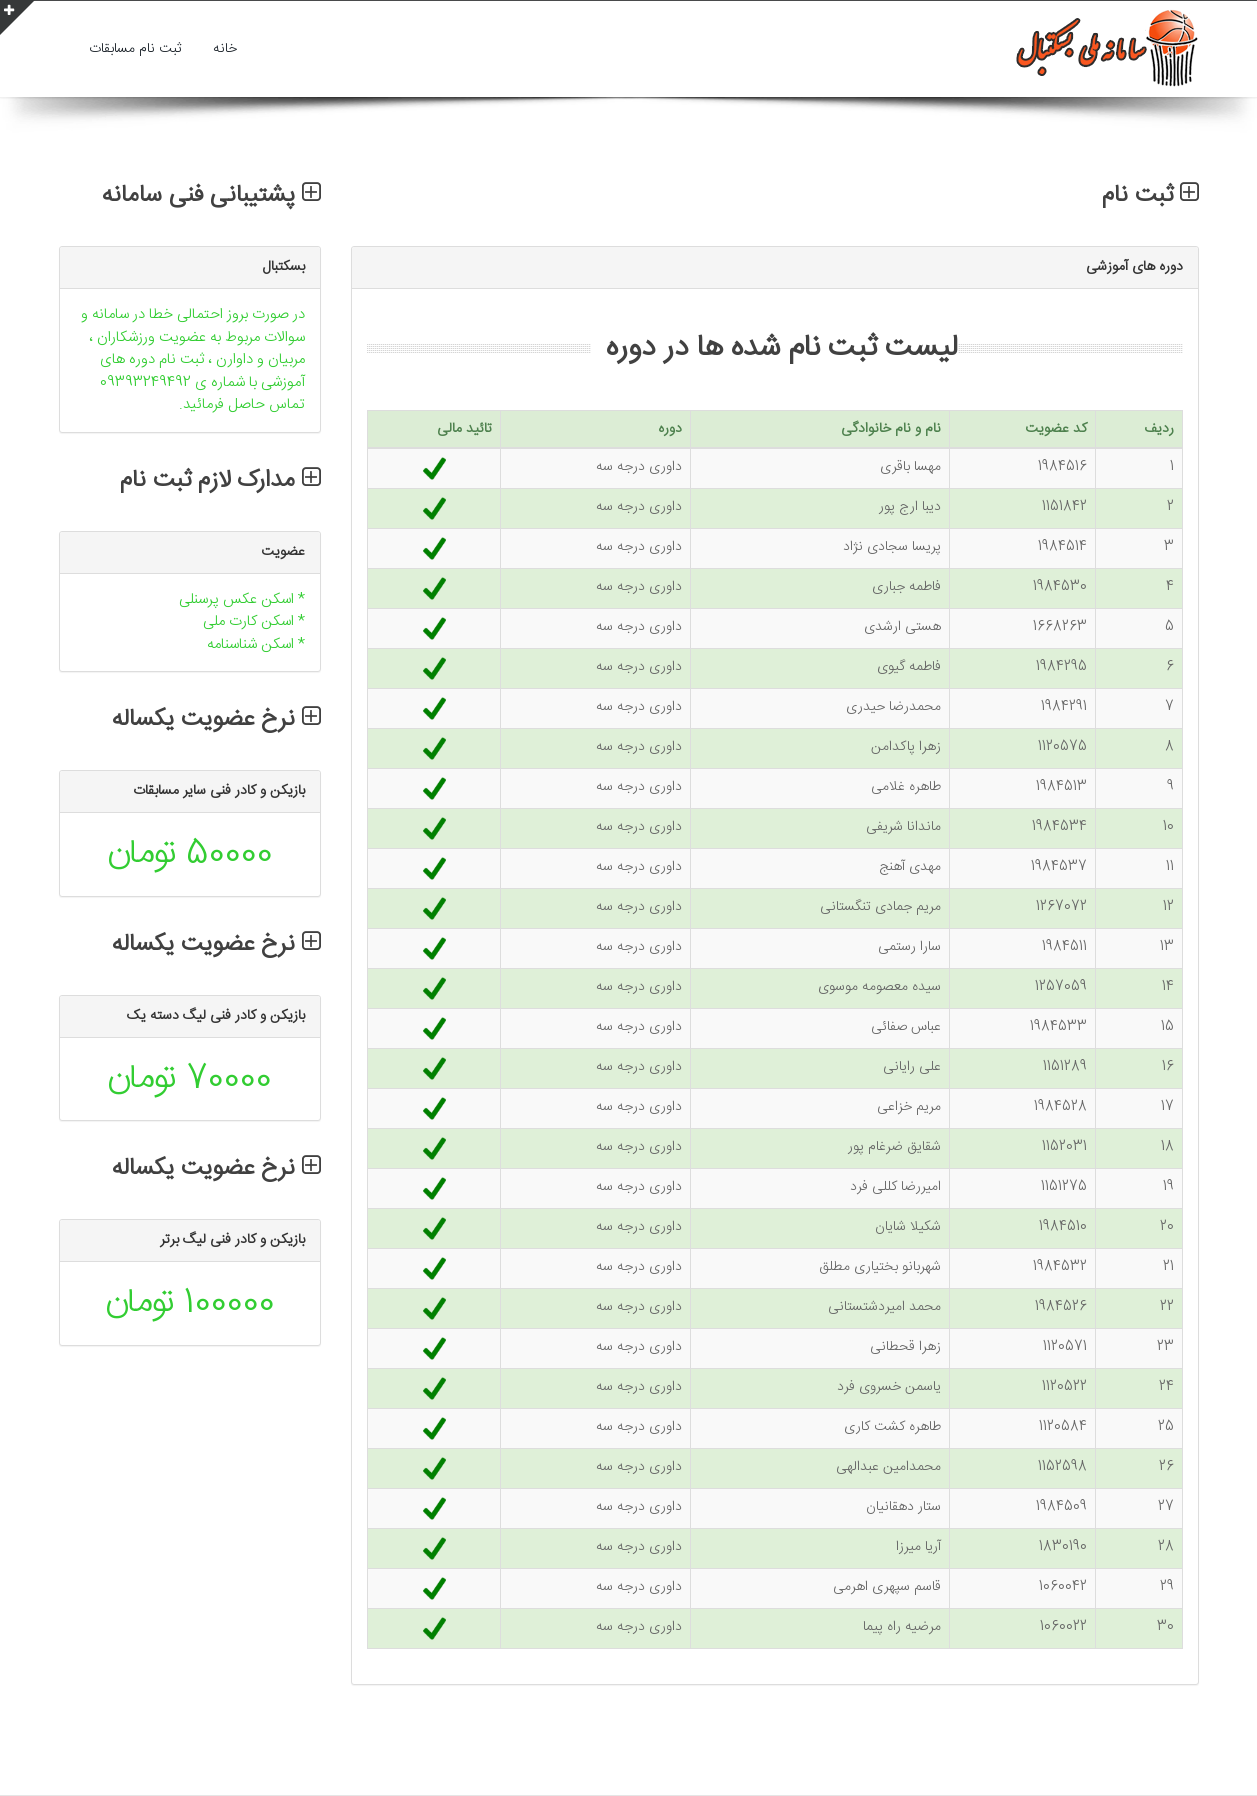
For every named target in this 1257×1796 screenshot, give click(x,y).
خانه (225, 49)
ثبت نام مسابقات (135, 49)
